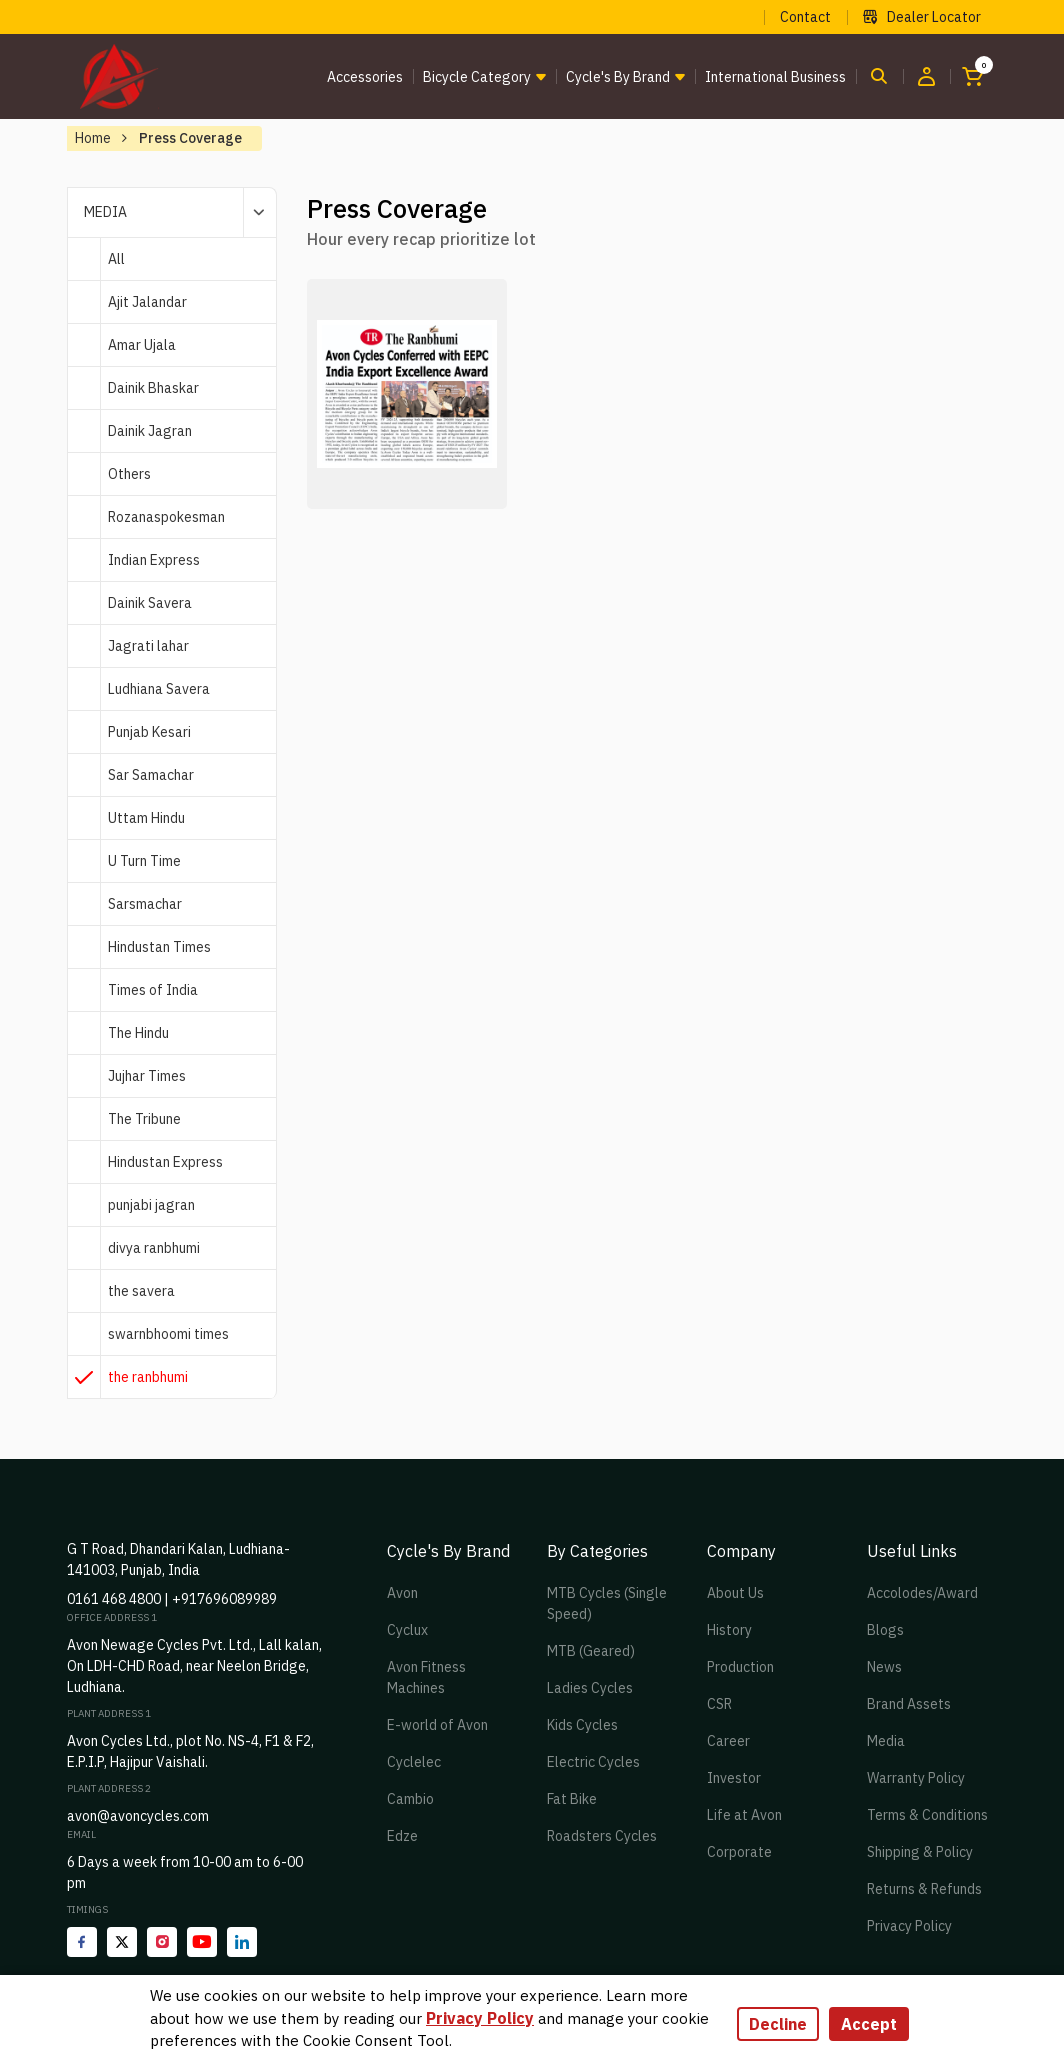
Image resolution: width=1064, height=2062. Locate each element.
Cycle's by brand (618, 77)
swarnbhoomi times (168, 1334)
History (729, 1630)
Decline (778, 2024)
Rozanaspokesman (166, 517)
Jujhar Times (147, 1076)
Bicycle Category (477, 77)
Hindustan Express (165, 1162)
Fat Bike (572, 1799)
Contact (805, 17)
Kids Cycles (582, 1725)
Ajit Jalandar (147, 302)
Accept (869, 2024)
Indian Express (154, 560)
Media (886, 1741)
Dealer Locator (922, 17)
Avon (402, 1593)
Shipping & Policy (920, 1852)
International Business (775, 77)
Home (93, 138)
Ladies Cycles (590, 1688)
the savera (141, 1291)
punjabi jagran (151, 1205)
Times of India (153, 990)
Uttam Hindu (146, 818)
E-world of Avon (437, 1725)
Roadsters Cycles (602, 1836)
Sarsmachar (145, 904)
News (884, 1667)
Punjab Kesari (149, 732)
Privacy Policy (909, 1926)
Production (740, 1667)
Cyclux (407, 1630)
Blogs (885, 1630)
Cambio (410, 1799)
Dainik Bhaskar (153, 388)
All (116, 259)
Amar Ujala (142, 345)
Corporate (739, 1852)
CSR (719, 1704)
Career (728, 1741)
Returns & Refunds (924, 1889)
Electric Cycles (593, 1762)
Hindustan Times (159, 947)
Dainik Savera (150, 603)
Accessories (365, 77)
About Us (735, 1593)
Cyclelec (414, 1762)
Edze (402, 1836)
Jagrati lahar (148, 646)
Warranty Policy (916, 1778)
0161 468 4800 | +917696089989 (172, 1599)
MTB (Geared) (591, 1651)
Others (129, 474)
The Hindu (138, 1033)
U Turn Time (144, 861)
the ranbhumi (148, 1377)
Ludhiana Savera (159, 689)
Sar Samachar (151, 775)
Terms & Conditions (927, 1815)
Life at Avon (744, 1815)
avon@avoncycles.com (138, 1816)
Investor (734, 1778)
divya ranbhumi (154, 1248)
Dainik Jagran (150, 431)
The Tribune (144, 1119)
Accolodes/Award (922, 1593)
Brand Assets (909, 1704)
